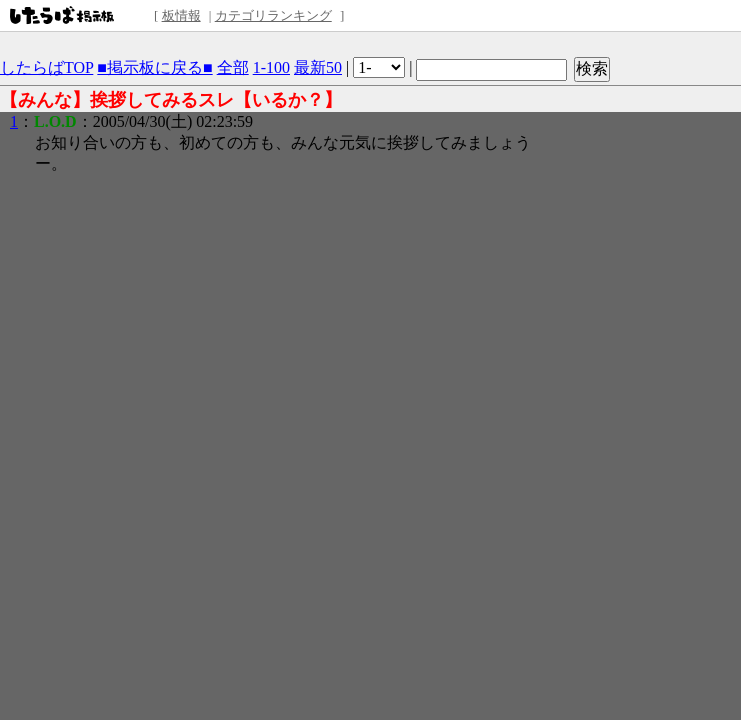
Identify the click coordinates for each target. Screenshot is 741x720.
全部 (233, 67)
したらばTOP (46, 67)
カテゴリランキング (273, 15)
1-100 (271, 67)
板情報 (181, 15)
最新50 (318, 67)
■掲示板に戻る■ (154, 67)
